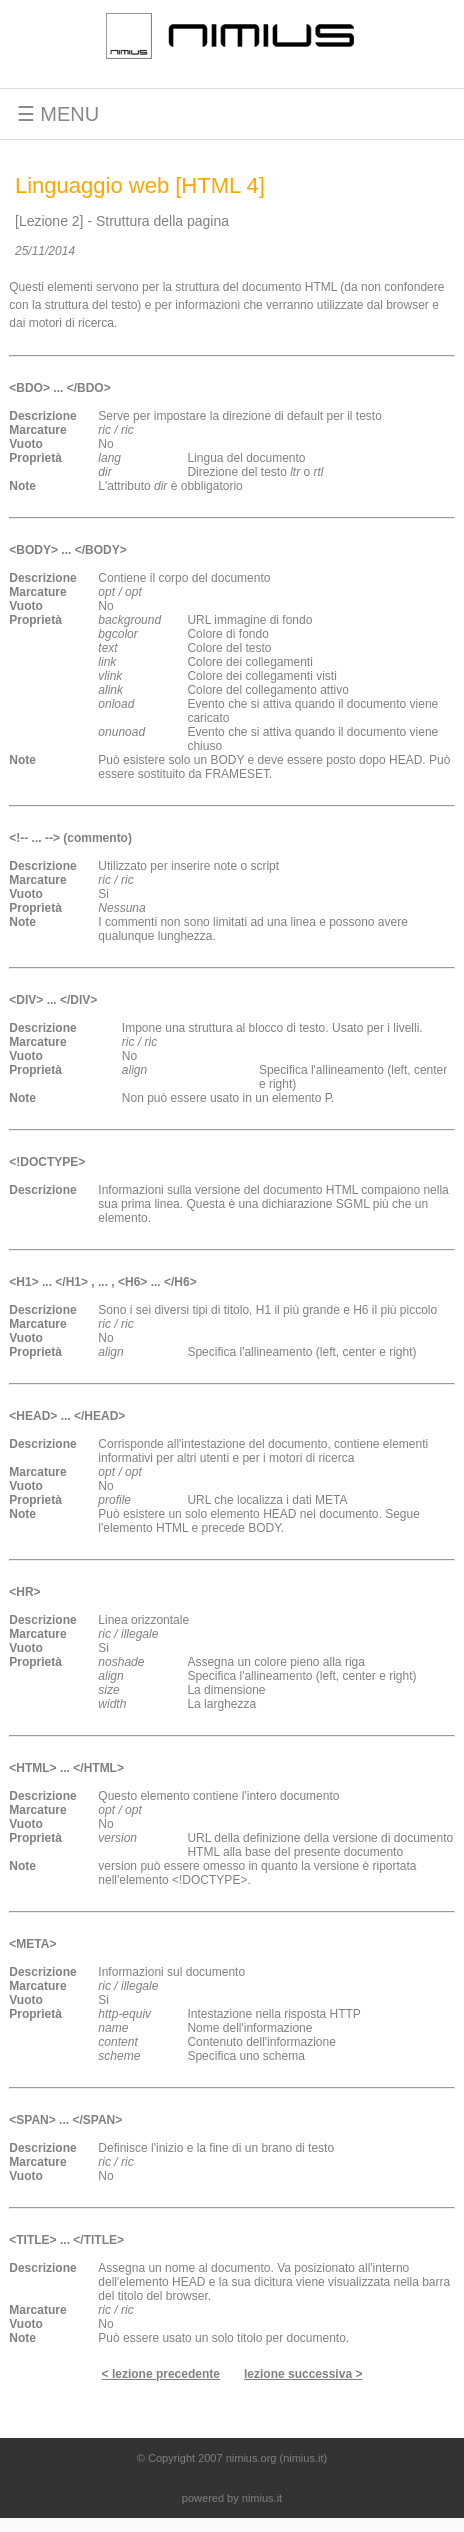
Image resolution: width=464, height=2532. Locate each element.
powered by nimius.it (232, 2498)
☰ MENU (49, 114)
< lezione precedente (161, 2374)
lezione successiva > (303, 2374)
